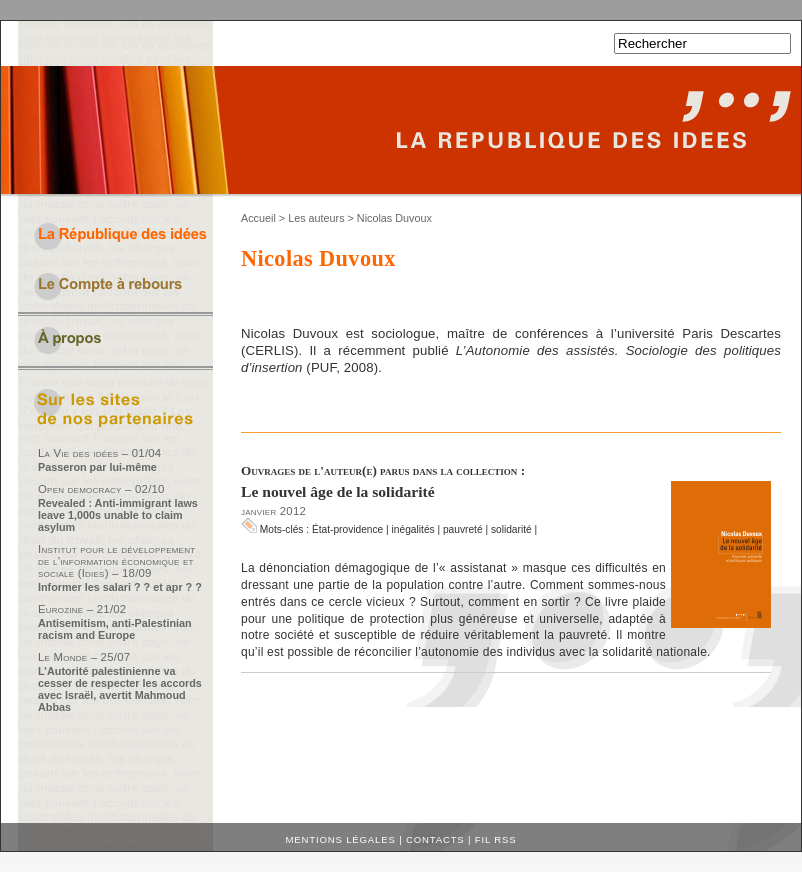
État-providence (347, 529)
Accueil (258, 218)
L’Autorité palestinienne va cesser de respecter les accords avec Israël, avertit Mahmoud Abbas (120, 689)
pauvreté (463, 529)
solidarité (511, 529)
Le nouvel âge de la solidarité (338, 491)
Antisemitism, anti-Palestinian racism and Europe (115, 629)
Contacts (435, 839)
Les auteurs (316, 218)
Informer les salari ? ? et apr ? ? (120, 587)
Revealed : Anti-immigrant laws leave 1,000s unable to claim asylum (118, 515)
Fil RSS (496, 839)
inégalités (413, 529)
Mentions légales (341, 839)
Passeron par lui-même (97, 467)
